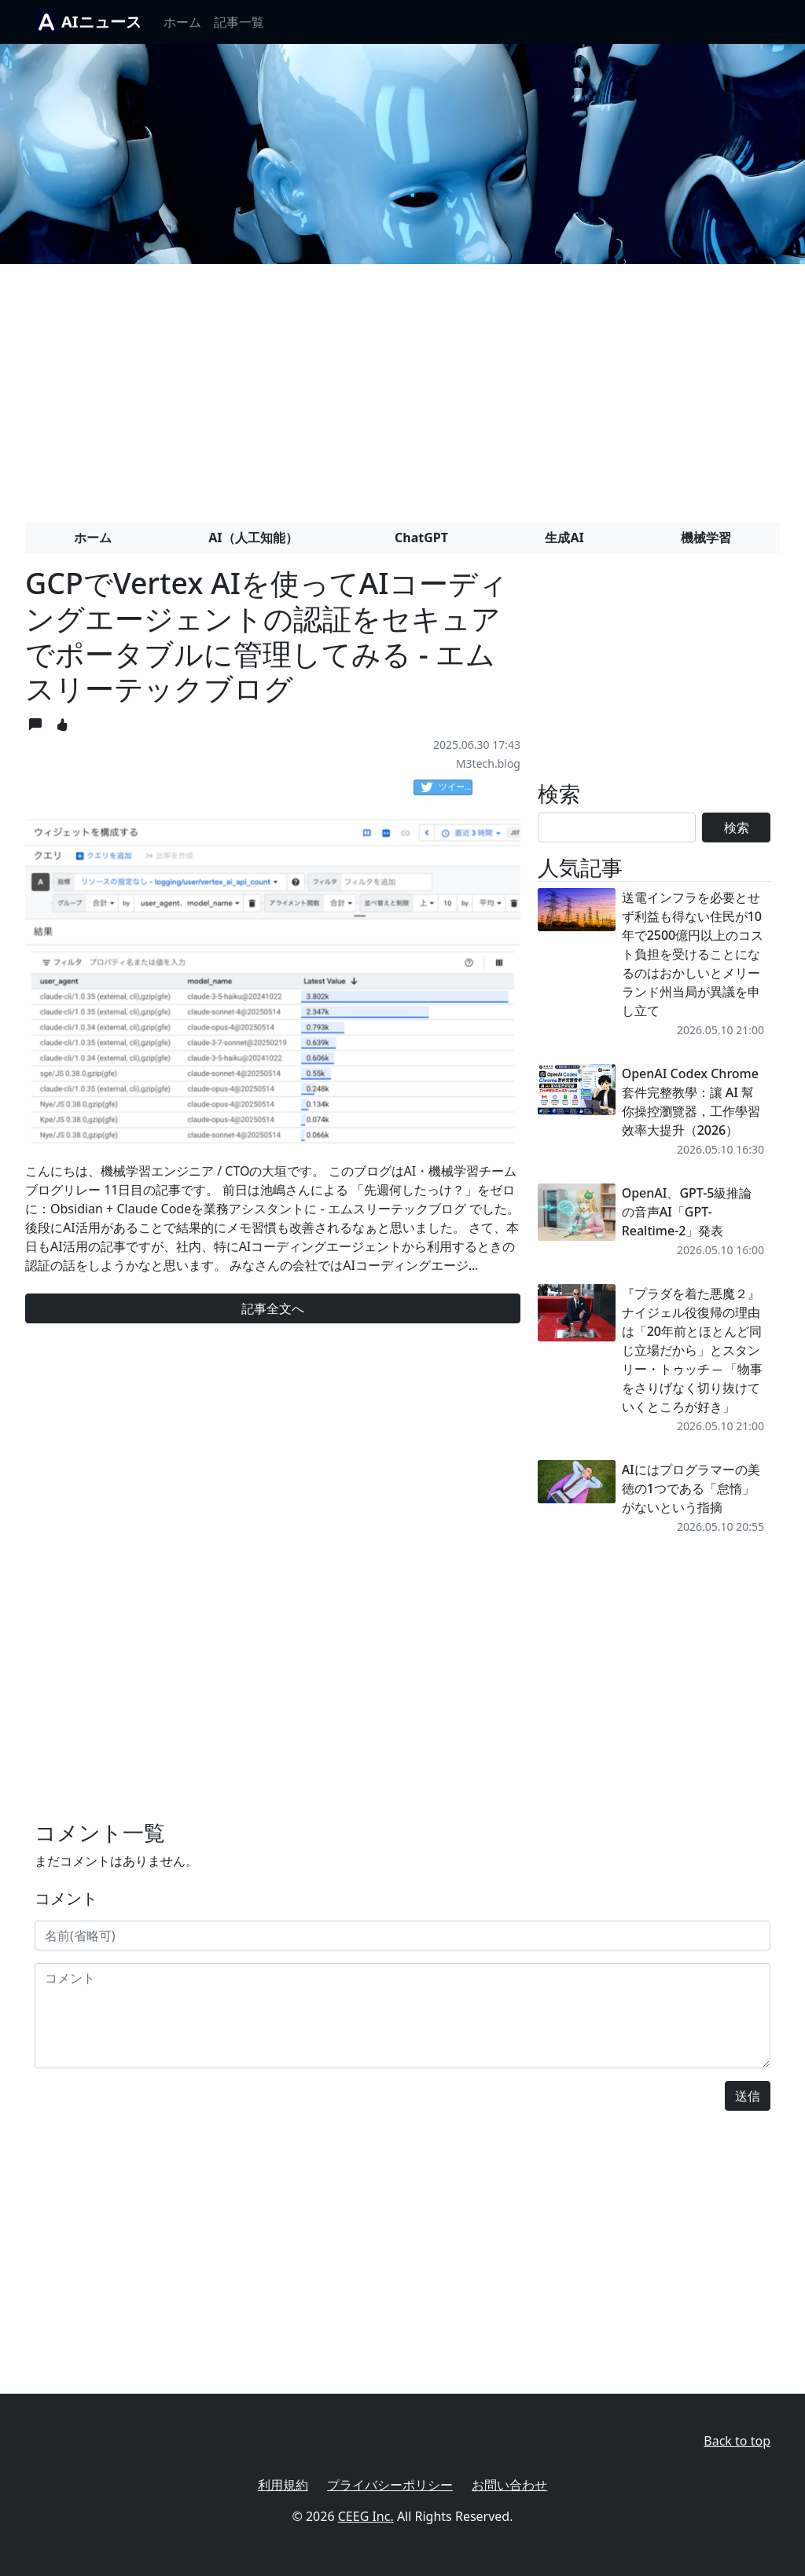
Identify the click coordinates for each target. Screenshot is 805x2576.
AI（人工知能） (252, 537)
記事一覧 (239, 22)
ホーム (182, 22)
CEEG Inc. (366, 2516)
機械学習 (706, 537)
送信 (747, 2095)
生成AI (564, 537)
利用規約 (283, 2484)
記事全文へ (272, 1308)
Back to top (737, 2440)
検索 (736, 827)
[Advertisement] (402, 387)
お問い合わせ (509, 2484)
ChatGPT (421, 537)
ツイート (446, 787)
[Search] (617, 827)
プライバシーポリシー (390, 2484)
